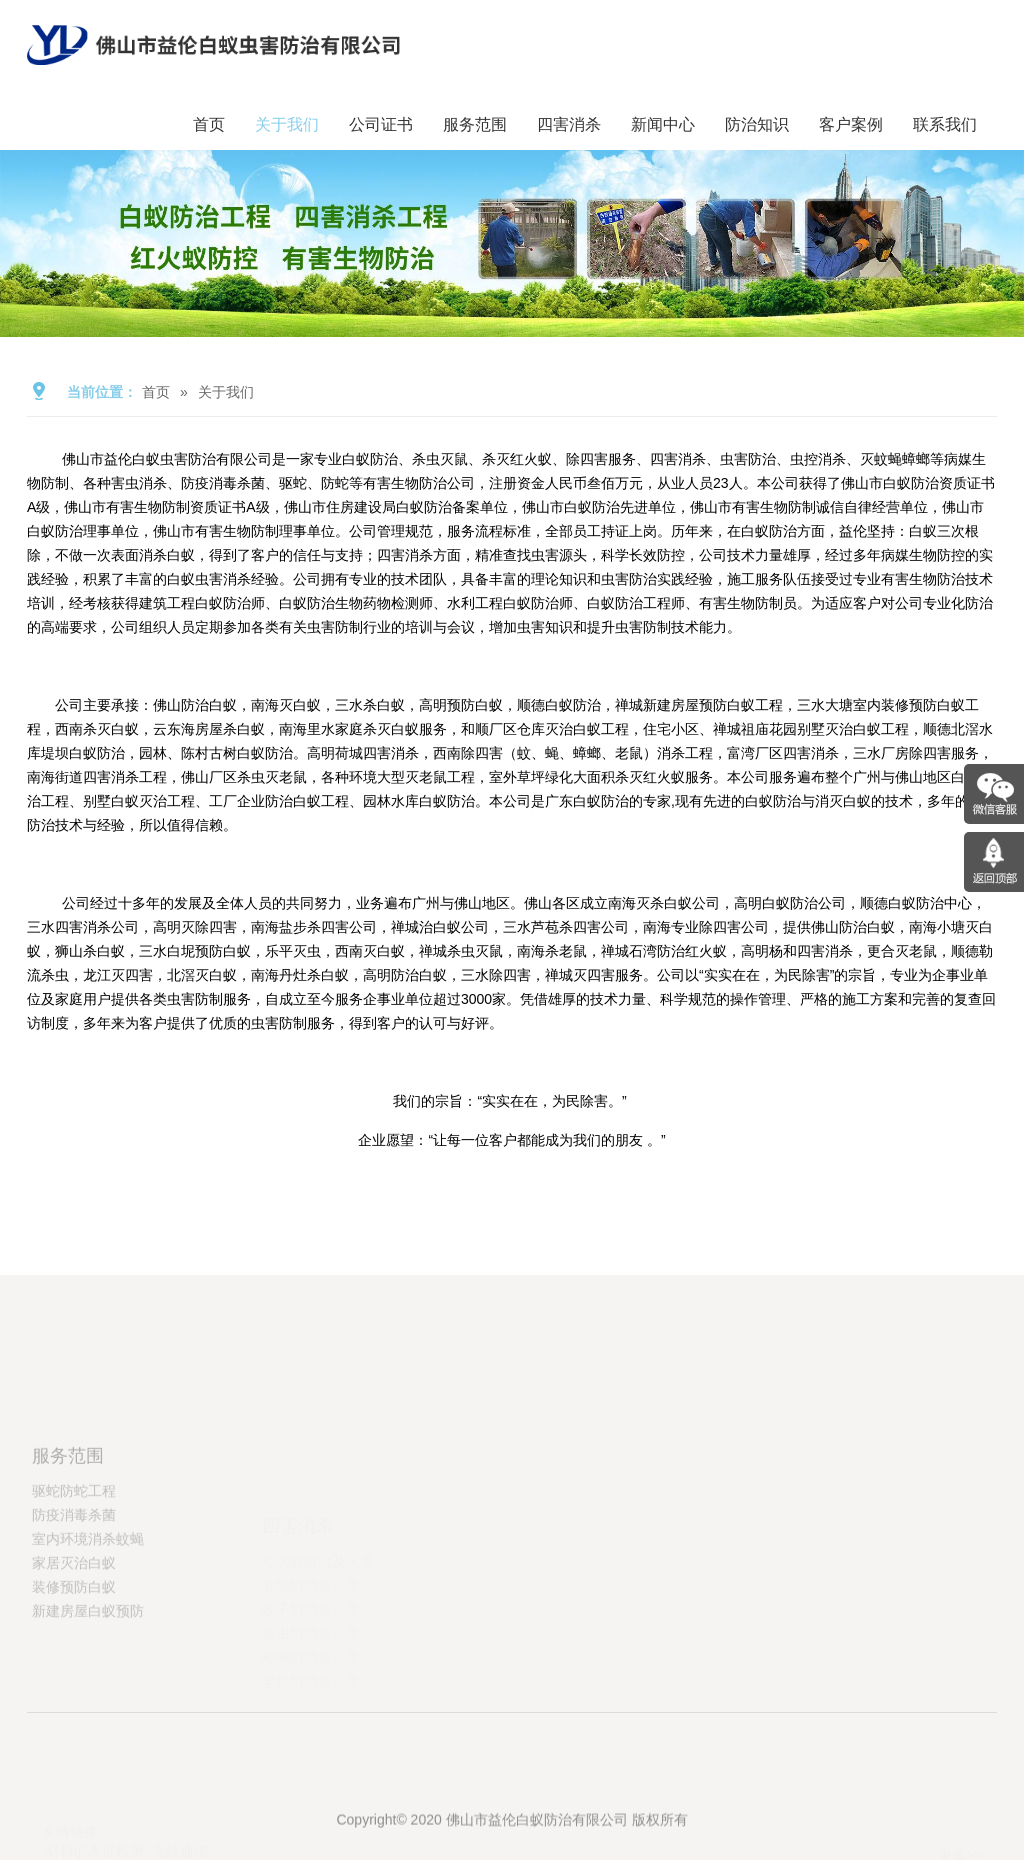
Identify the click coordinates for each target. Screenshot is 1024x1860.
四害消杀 (569, 124)
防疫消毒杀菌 (74, 1579)
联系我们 (945, 124)
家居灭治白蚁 (74, 1627)
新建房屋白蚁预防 (88, 1675)
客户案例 (851, 124)
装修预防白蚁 (74, 1651)
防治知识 (757, 124)
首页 (209, 124)
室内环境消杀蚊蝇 (88, 1603)
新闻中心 (663, 124)
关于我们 (287, 124)
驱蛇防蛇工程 (74, 1555)
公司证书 (381, 124)
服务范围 (475, 124)
